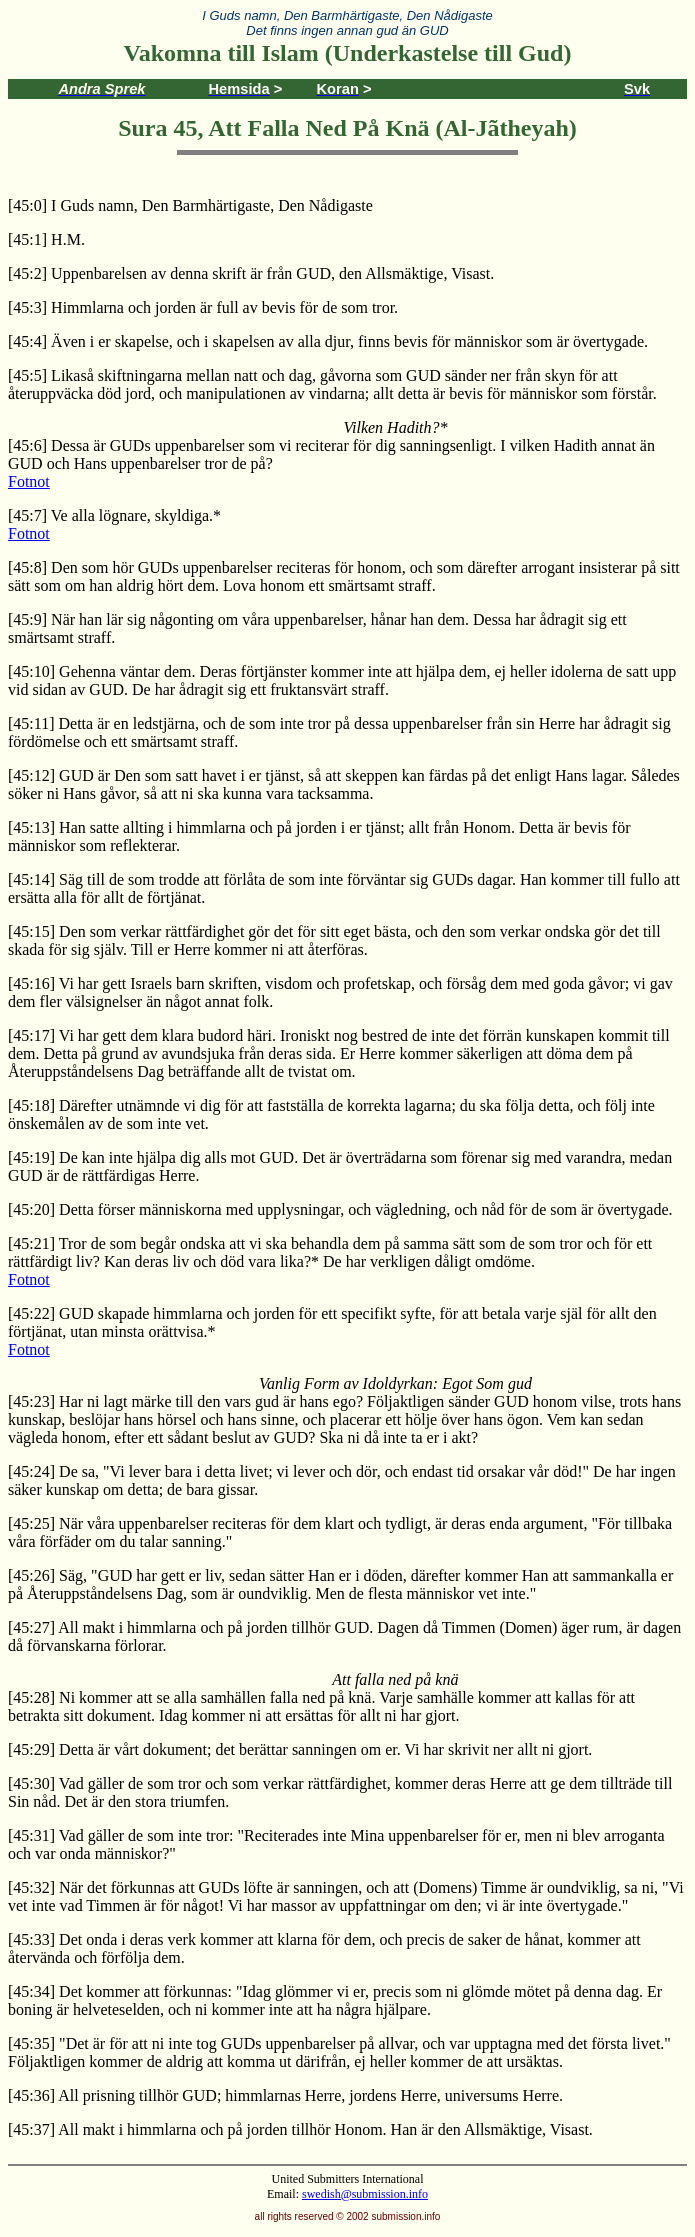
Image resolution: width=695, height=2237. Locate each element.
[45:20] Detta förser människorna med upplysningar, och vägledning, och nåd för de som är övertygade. (340, 1209)
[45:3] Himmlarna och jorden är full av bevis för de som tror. (203, 307)
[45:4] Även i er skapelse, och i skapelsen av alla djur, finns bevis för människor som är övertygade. (328, 341)
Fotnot (29, 481)
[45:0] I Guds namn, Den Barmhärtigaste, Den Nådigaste (190, 205)
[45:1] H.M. (46, 239)
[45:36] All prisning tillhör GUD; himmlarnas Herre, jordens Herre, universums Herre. (285, 2095)
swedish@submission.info (365, 2194)
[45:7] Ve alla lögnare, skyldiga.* (114, 515)
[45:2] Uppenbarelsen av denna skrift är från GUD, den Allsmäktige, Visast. (251, 273)
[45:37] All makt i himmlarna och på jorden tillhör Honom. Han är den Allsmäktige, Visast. (300, 2129)
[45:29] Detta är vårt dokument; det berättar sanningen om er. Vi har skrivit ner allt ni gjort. (300, 1749)
